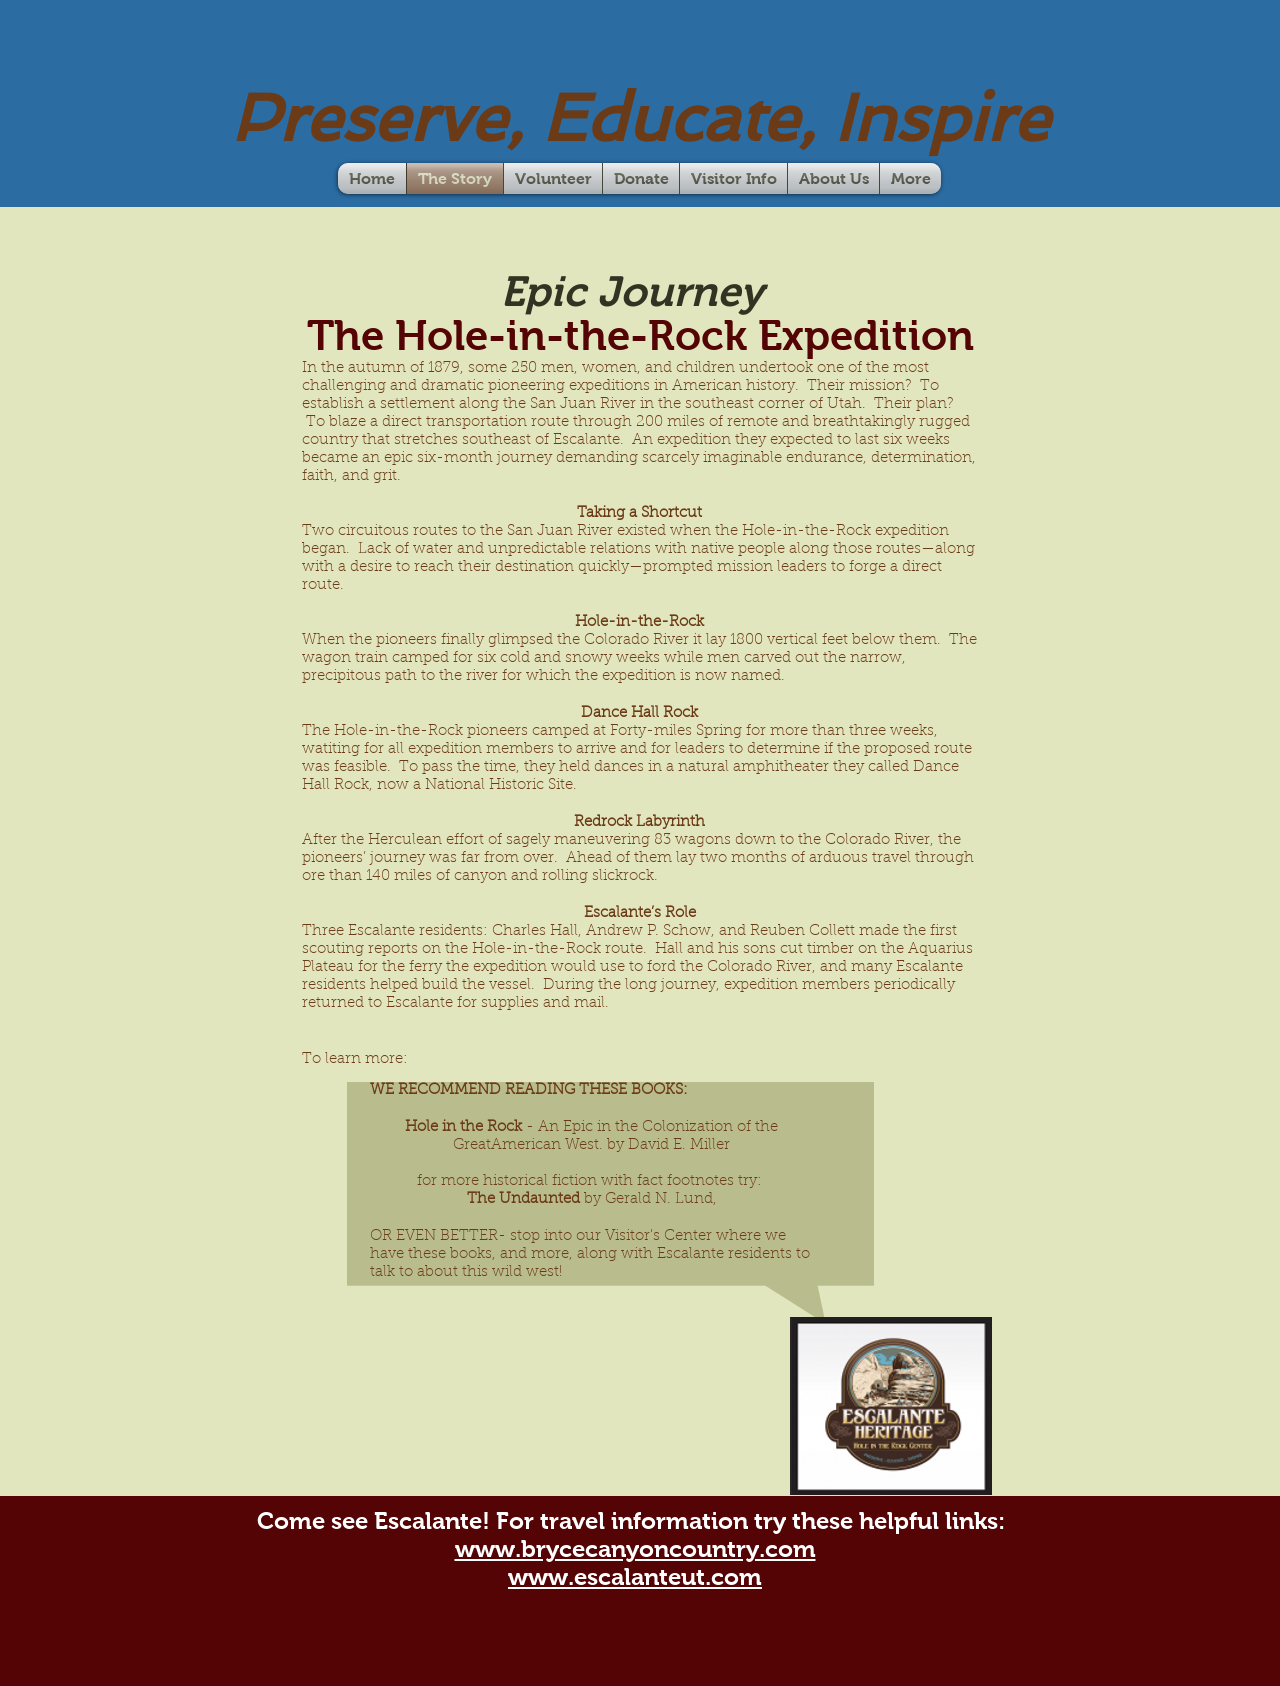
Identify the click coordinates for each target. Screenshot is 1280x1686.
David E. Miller (679, 1145)
